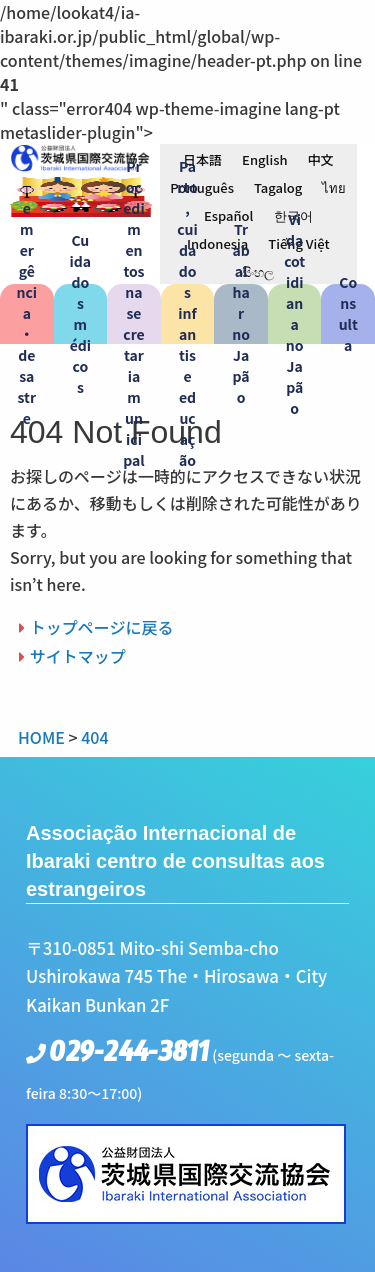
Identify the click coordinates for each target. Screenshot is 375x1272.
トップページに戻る (102, 627)
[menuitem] (202, 159)
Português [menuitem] (202, 187)
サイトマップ (78, 656)
